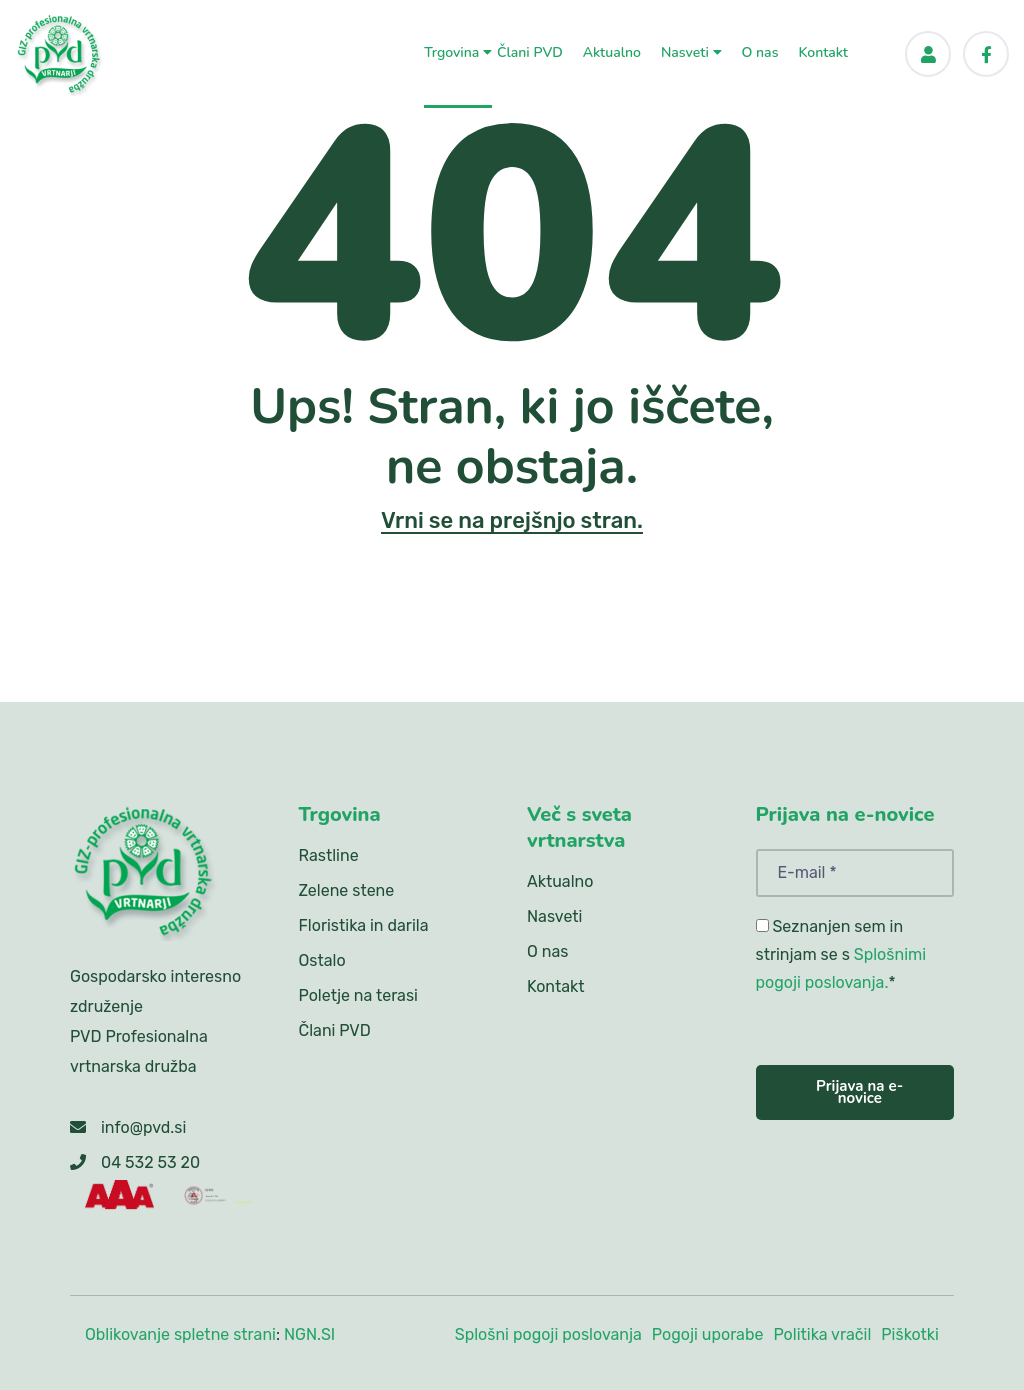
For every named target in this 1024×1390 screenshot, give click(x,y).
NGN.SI (309, 1334)
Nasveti (691, 51)
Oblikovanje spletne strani (180, 1334)
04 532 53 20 (150, 1162)
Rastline (329, 855)
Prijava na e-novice (859, 1092)
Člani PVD (530, 51)
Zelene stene (347, 890)
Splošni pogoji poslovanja (548, 1334)
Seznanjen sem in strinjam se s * (841, 954)
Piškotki (910, 1334)
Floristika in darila (364, 925)
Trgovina (458, 51)
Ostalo (322, 960)
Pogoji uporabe (708, 1334)
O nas (760, 51)
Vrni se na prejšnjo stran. (512, 521)
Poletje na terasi (358, 995)
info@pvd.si (143, 1127)
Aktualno (612, 51)
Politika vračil (822, 1334)
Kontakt (823, 51)
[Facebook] (986, 54)
